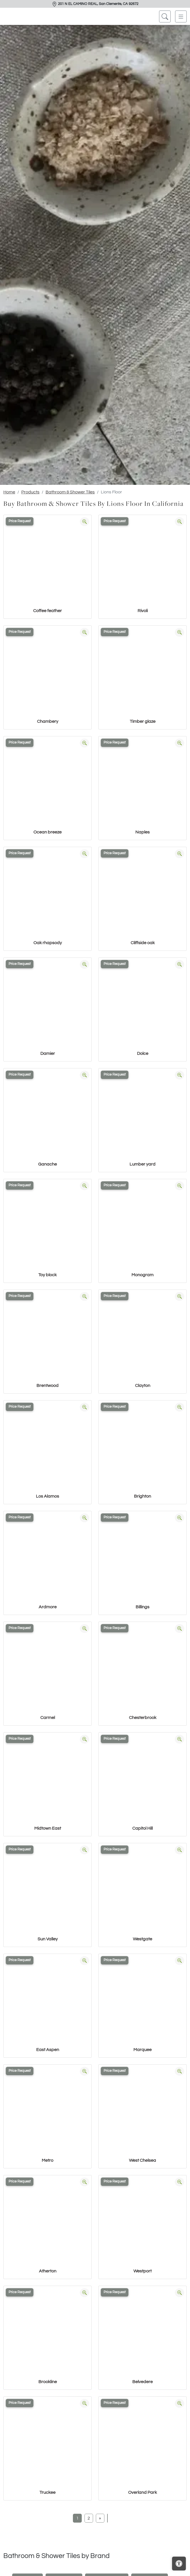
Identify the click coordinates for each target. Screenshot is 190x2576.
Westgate (142, 1939)
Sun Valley (48, 1939)
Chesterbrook (142, 1717)
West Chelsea (142, 2160)
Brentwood (47, 1385)
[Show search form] (165, 16)
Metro (47, 2160)
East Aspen (47, 2049)
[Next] (100, 2518)
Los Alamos (47, 1496)
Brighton (142, 1496)
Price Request (20, 521)
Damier (47, 1053)
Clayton (142, 1385)
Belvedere (142, 2382)
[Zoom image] (84, 521)
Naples (142, 832)
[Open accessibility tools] (179, 2563)
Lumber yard (142, 1164)
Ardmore (48, 1607)
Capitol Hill (142, 1828)
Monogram (142, 1275)
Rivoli (143, 611)
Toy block (47, 1275)
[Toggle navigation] (181, 16)
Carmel (47, 1717)
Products (30, 492)
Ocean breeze (47, 832)
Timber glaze (142, 721)
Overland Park (142, 2492)
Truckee (47, 2492)
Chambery (47, 721)
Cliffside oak (143, 943)
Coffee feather (47, 611)
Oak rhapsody (47, 943)
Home (9, 492)
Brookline (47, 2382)
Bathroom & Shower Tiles (70, 492)
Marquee (142, 2049)
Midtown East (47, 1828)
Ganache (47, 1164)
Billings (142, 1607)
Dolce (142, 1053)
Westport (142, 2271)
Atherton (47, 2271)
